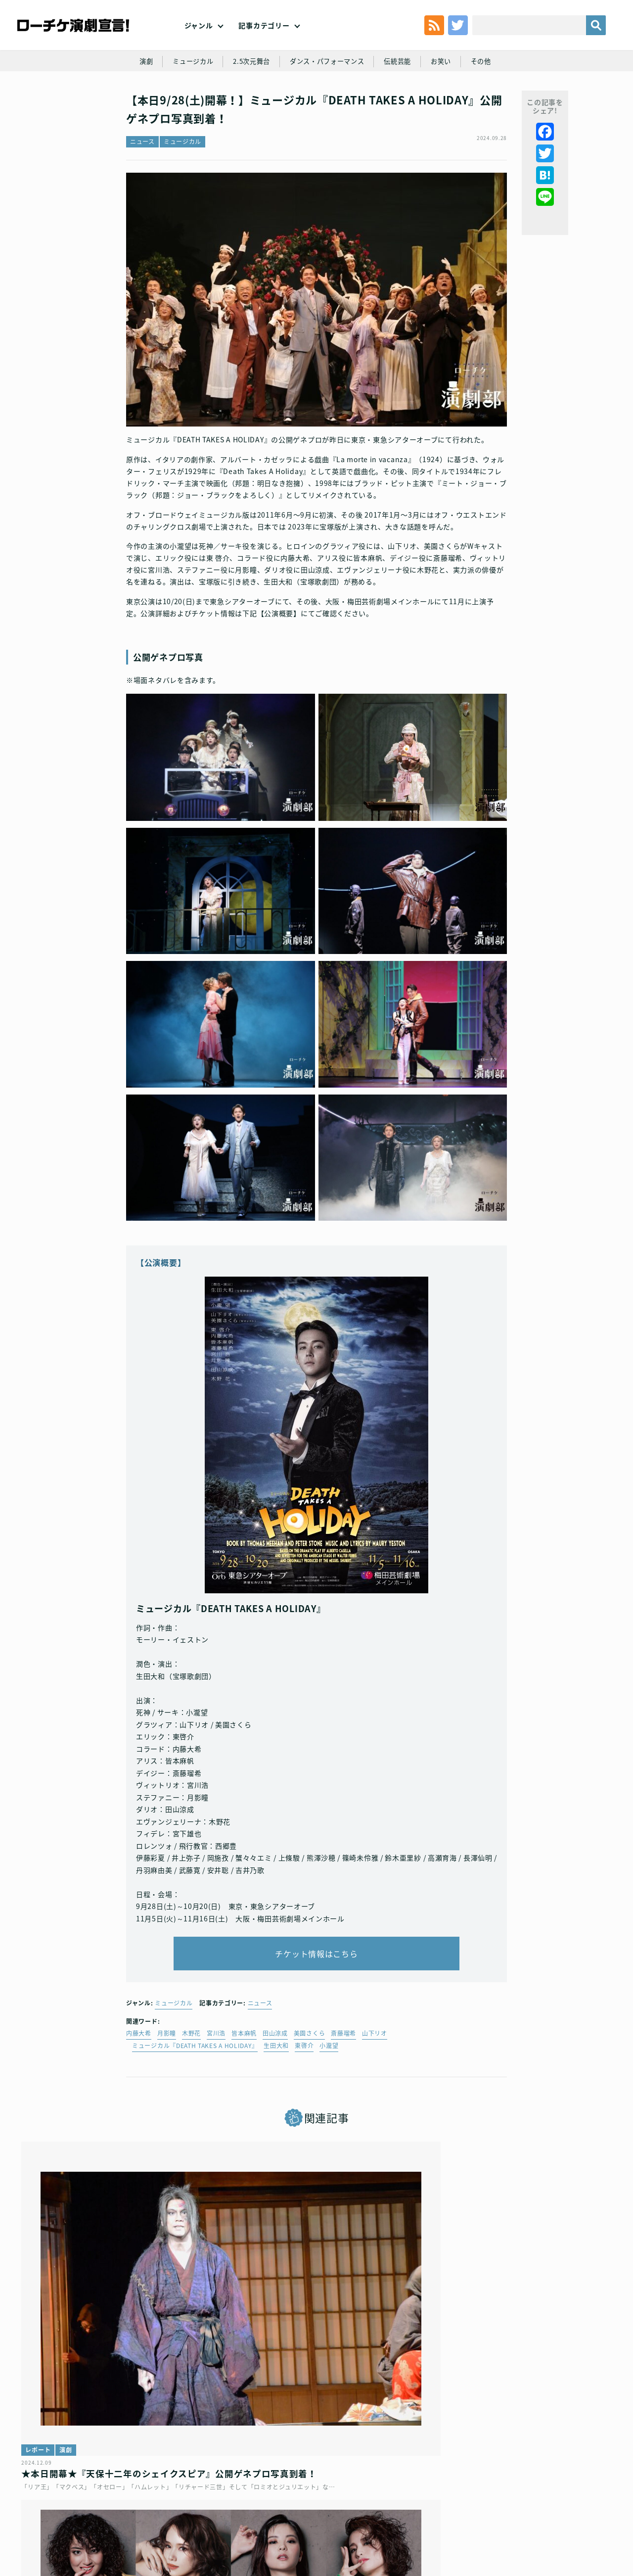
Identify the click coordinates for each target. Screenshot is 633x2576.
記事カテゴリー (263, 40)
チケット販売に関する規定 (139, 2504)
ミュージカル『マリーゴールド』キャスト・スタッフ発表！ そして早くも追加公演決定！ (511, 2378)
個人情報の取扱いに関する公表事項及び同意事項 (257, 2504)
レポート (43, 2341)
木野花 (191, 2088)
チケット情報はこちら (316, 2002)
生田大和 (276, 2100)
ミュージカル (187, 95)
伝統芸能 (402, 95)
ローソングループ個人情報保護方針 (388, 2504)
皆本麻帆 (244, 2088)
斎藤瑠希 (343, 2088)
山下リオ (374, 2088)
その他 (488, 95)
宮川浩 (216, 2088)
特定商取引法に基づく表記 (487, 2504)
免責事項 (549, 2504)
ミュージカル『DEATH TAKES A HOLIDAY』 (195, 2100)
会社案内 (586, 2504)
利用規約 (77, 2504)
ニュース (142, 185)
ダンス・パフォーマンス (328, 95)
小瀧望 (328, 2100)
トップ (43, 2504)
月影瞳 (166, 2088)
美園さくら (309, 2088)
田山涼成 (275, 2088)
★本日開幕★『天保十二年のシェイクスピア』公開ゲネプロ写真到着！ (114, 2372)
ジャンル (198, 40)
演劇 (138, 95)
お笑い (447, 95)
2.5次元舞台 (248, 95)
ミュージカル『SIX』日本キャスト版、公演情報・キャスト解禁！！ (316, 2372)
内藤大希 (138, 2088)
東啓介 (304, 2100)
